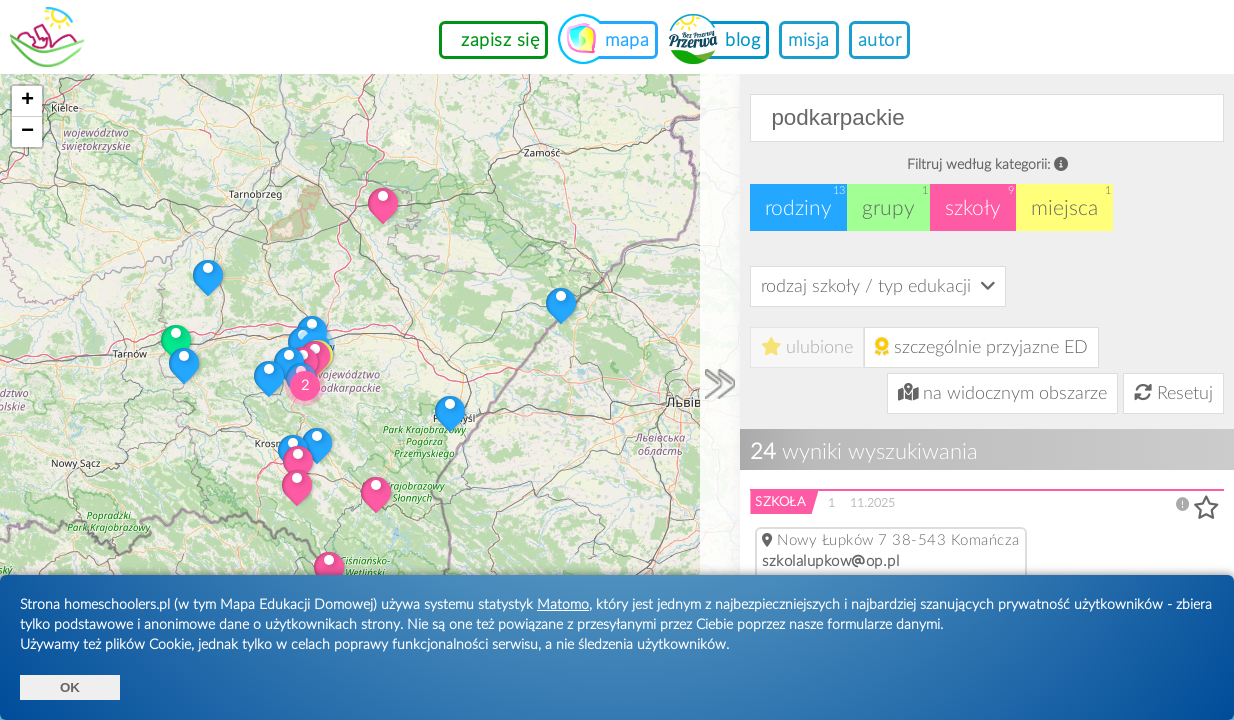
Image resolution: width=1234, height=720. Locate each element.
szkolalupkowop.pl (830, 561)
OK (70, 687)
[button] (383, 203)
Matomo (563, 605)
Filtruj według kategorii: (987, 164)
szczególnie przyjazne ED (981, 347)
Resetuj (1173, 393)
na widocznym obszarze (1002, 393)
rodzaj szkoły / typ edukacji (878, 286)
